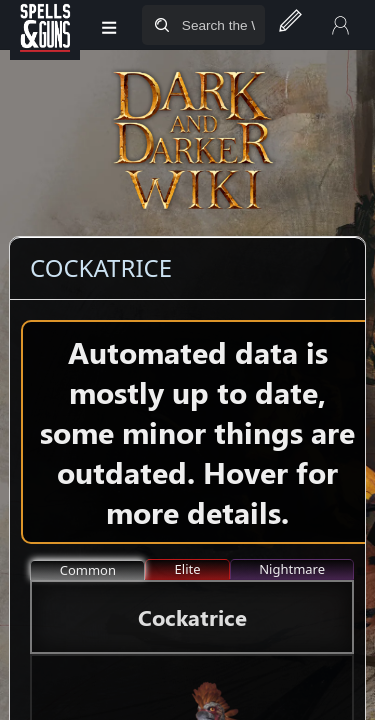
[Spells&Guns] (45, 25)
